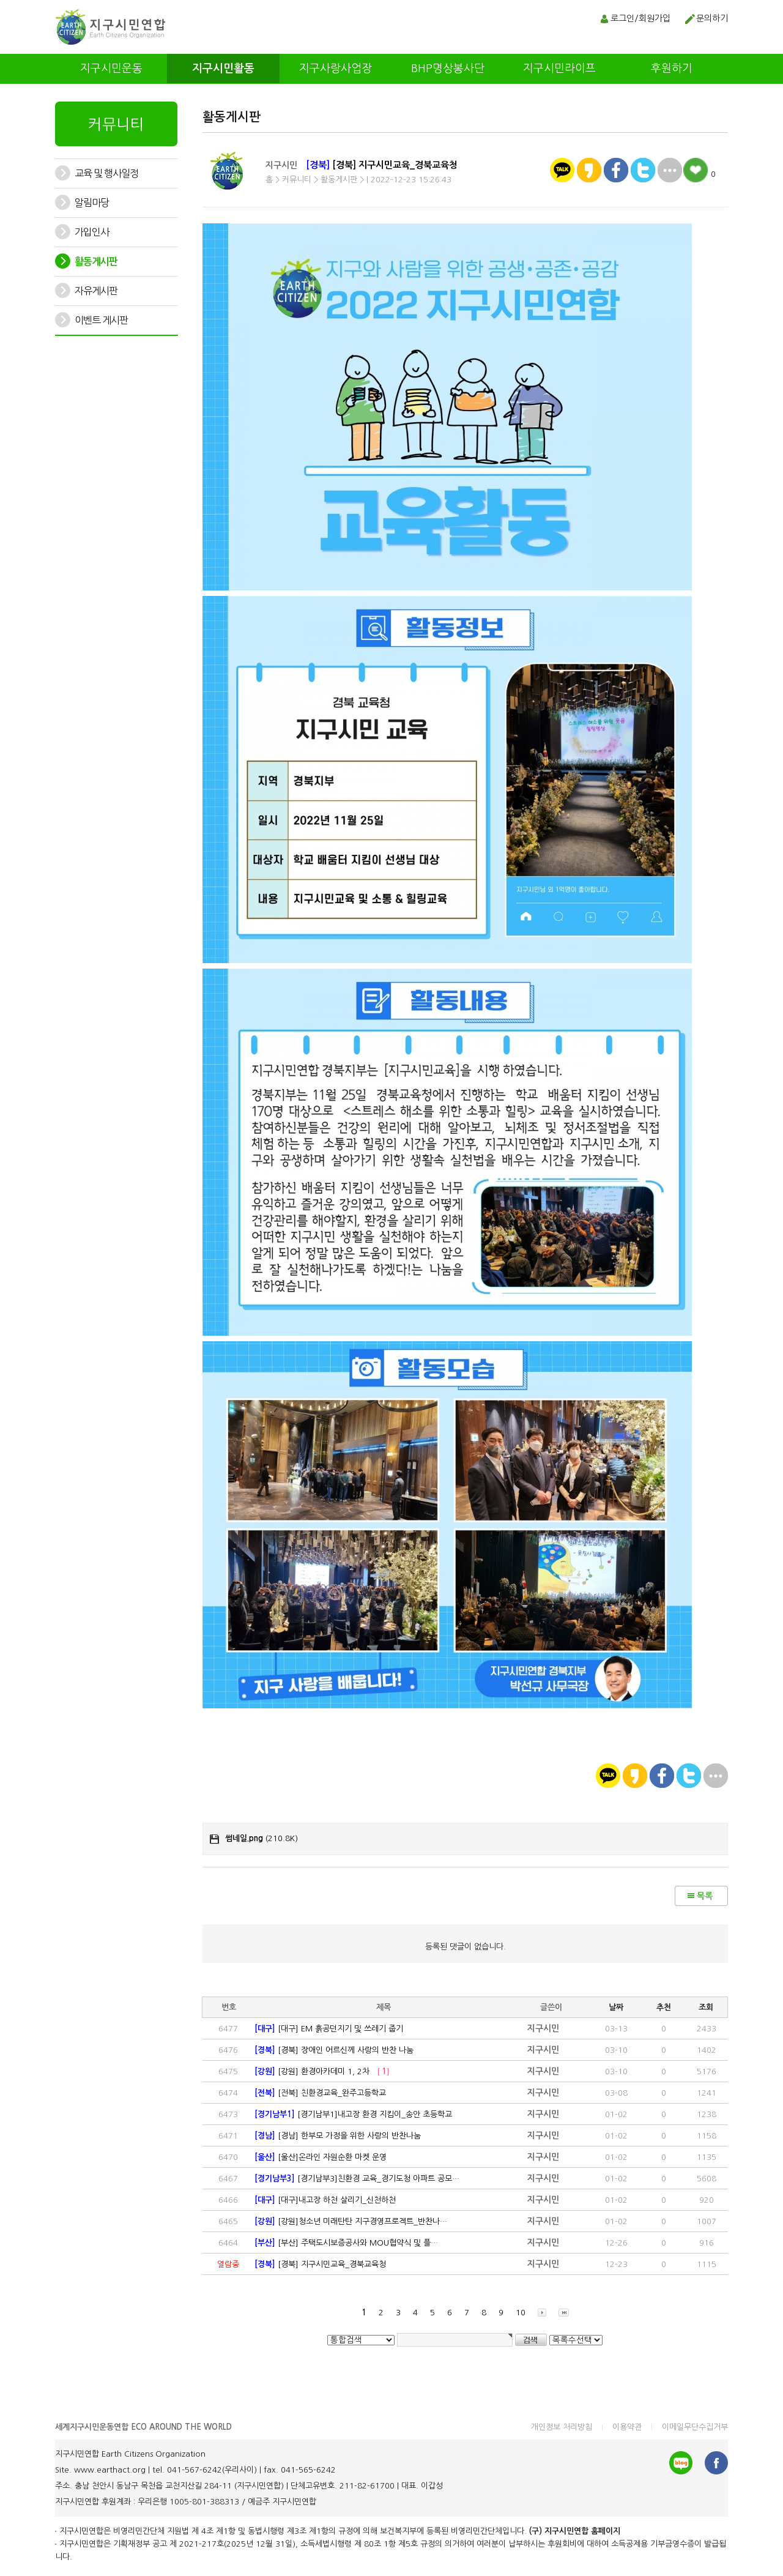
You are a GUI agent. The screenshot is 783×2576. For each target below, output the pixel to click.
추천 (663, 2007)
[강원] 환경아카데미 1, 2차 (322, 2071)
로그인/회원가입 (640, 18)
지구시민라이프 (559, 68)
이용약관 (627, 2427)
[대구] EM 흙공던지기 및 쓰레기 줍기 (328, 2029)
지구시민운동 (111, 68)
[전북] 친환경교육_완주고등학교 (320, 2093)
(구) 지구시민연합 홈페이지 (574, 2531)
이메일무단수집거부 (695, 2427)
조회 (706, 2007)
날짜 (616, 2007)
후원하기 (671, 68)
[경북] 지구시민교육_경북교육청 (320, 2264)
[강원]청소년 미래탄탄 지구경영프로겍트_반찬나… (350, 2221)
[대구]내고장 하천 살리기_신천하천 (325, 2200)
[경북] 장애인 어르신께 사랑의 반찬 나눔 (334, 2050)
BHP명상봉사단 (447, 68)
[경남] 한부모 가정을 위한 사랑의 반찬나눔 (337, 2136)
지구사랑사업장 (335, 68)
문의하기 (712, 18)
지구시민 (281, 165)
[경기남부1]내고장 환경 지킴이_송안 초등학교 (353, 2114)
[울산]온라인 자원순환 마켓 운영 (320, 2157)
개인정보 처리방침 (561, 2427)
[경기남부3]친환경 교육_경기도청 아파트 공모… (356, 2179)
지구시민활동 (223, 68)
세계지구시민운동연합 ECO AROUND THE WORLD (143, 2427)
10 (520, 2313)
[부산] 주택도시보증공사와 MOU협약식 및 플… (346, 2243)
